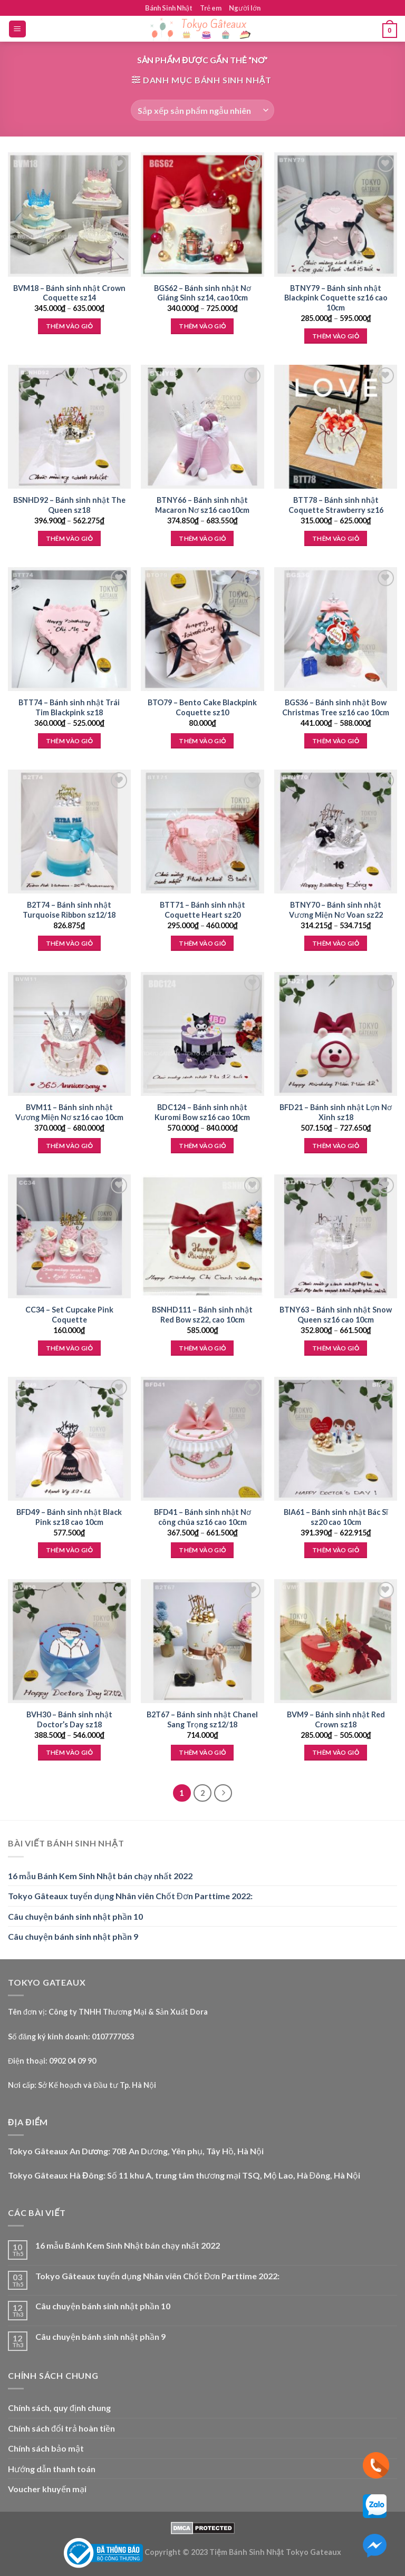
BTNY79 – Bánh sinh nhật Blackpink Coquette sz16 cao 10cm (336, 298)
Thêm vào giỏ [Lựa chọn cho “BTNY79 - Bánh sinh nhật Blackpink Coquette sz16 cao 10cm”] (335, 336)
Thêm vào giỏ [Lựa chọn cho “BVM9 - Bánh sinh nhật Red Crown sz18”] (335, 1752)
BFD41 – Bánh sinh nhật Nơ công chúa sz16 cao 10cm (202, 1517)
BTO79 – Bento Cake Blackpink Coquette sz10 (202, 707)
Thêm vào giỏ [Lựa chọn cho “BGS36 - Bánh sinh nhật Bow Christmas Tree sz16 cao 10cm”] (335, 740)
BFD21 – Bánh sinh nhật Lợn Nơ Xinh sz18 (335, 1112)
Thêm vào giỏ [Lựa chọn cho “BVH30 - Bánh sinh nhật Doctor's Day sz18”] (69, 1752)
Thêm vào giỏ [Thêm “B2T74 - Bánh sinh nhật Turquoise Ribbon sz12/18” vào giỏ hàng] (69, 943)
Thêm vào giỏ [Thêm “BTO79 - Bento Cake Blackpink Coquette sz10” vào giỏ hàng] (202, 740)
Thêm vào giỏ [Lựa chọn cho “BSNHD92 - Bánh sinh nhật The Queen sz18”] (69, 538)
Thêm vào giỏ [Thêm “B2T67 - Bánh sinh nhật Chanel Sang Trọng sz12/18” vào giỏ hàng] (202, 1752)
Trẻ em (210, 8)
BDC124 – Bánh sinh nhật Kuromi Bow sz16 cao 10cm (202, 1112)
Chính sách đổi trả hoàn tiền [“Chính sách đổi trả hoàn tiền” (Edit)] (61, 2428)
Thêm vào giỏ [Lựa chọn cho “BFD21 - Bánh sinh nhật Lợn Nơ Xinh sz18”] (335, 1145)
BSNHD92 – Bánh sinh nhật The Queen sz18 (69, 504)
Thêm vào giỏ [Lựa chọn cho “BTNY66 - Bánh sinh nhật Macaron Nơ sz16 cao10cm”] (202, 538)
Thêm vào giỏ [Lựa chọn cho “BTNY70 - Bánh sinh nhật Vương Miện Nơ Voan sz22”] (335, 943)
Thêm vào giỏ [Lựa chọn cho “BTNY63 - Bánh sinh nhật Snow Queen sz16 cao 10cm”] (335, 1348)
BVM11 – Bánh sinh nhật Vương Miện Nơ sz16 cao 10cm (69, 1112)
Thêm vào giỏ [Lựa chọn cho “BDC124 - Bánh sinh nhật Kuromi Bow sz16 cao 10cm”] (202, 1145)
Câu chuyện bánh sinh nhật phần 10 (75, 1916)
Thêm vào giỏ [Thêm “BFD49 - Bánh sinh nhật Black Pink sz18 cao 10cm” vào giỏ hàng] (69, 1550)
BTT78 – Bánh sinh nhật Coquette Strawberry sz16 (335, 504)
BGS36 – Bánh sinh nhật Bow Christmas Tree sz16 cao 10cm (335, 707)
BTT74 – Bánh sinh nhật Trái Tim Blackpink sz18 (69, 707)
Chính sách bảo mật (46, 2448)
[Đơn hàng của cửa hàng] (202, 110)
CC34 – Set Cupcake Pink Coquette (69, 1314)
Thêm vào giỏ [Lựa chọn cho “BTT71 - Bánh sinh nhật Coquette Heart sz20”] (202, 943)
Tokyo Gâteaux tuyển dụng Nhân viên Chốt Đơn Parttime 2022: (130, 1896)
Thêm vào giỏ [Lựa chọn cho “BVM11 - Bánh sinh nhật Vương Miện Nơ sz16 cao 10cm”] (69, 1145)
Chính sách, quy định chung (59, 2408)
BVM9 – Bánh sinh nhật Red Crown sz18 (336, 1719)
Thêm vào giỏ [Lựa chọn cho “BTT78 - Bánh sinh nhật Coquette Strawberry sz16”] (335, 538)
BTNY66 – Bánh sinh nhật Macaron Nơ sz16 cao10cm (202, 504)
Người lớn (245, 8)
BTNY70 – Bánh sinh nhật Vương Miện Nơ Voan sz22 (336, 909)
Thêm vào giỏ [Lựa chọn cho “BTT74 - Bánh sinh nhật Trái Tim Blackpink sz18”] (69, 740)
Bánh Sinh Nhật (168, 8)
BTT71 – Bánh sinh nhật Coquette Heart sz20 (202, 909)
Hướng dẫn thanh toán (51, 2469)
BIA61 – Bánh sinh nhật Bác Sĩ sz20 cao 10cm (336, 1517)
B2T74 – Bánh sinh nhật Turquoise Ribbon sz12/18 (69, 909)
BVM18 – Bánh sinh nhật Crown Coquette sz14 (69, 293)
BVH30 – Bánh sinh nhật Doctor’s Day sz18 (69, 1719)
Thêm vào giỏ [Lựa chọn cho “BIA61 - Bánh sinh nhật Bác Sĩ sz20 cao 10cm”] (335, 1550)
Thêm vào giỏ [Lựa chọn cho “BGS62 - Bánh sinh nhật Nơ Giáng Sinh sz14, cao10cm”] (202, 326)
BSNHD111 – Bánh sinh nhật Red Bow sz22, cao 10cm (202, 1314)
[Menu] (17, 29)
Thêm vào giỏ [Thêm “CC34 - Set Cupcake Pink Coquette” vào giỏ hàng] (69, 1348)
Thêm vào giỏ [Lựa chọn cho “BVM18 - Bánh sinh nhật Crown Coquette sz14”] (69, 326)
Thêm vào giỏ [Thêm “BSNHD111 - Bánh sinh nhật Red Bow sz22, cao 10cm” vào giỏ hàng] (202, 1348)
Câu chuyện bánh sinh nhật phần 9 (73, 1936)
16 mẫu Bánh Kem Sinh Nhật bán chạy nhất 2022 (100, 1876)
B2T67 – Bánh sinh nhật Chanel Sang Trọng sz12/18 (202, 1719)
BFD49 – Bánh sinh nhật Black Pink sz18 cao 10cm (69, 1517)
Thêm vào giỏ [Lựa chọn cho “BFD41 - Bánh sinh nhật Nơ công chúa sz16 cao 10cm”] (202, 1550)
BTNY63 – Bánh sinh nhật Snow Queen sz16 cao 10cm (335, 1314)
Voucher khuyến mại (47, 2489)
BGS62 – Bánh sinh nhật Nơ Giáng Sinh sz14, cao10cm (202, 293)
